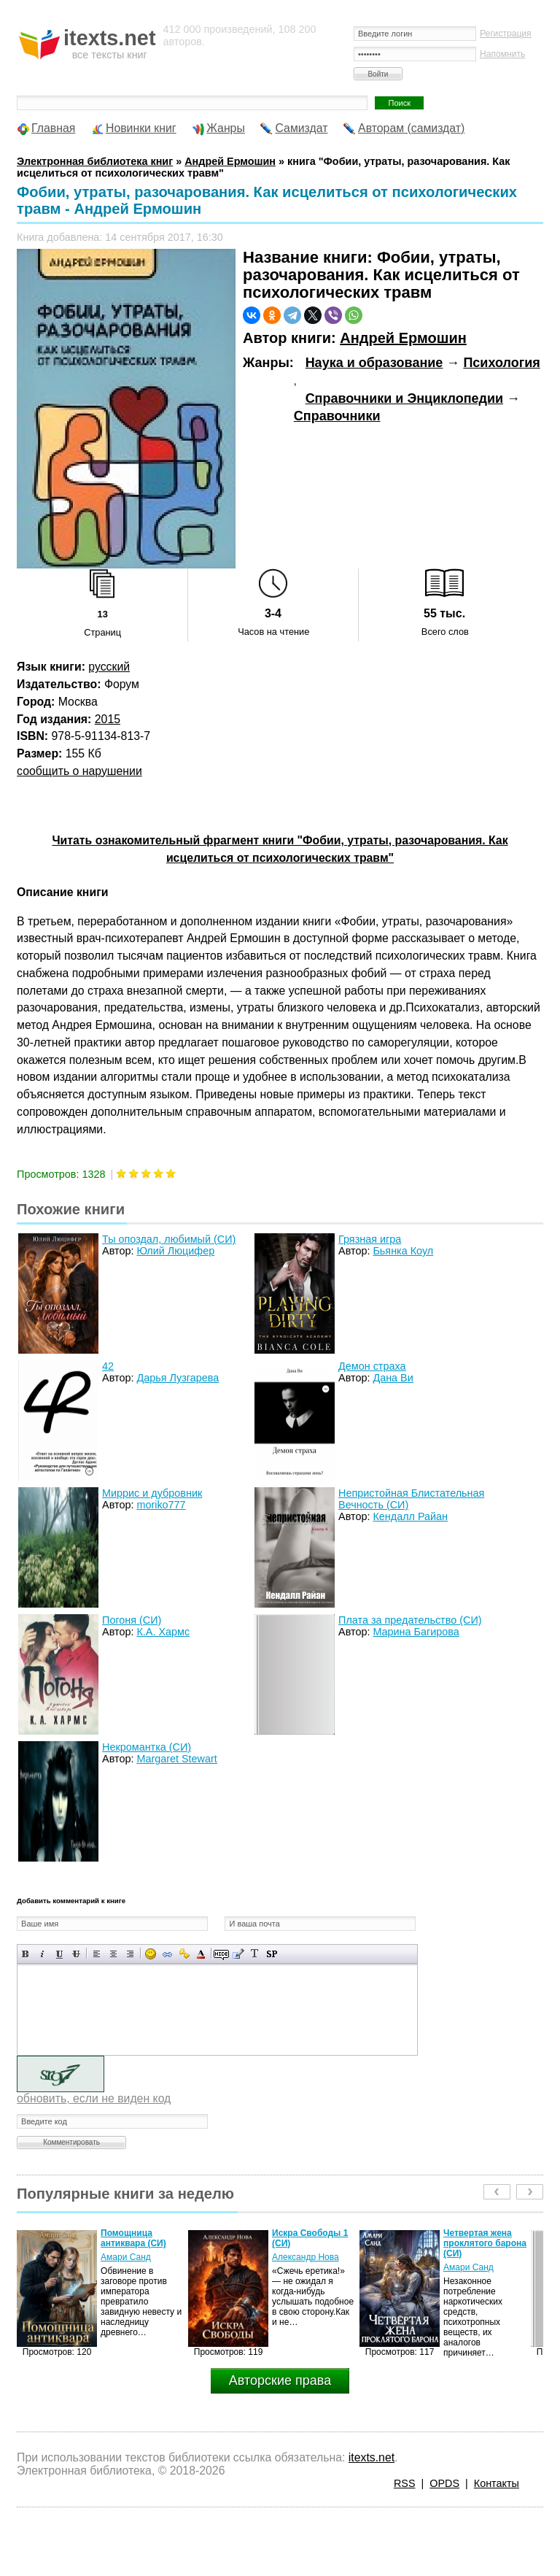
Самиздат (301, 128)
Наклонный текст (42, 1954)
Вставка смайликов (150, 1954)
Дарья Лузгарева (177, 1378)
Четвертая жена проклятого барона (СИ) (484, 2243)
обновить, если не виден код (94, 2098)
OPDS (444, 2483)
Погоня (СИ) (131, 1620)
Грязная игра (369, 1239)
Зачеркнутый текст (76, 1954)
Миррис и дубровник (152, 1493)
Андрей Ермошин (403, 338)
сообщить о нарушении (79, 771)
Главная (53, 128)
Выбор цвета (200, 1954)
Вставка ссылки (167, 1954)
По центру (113, 1954)
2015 (107, 719)
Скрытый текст (221, 1954)
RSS (405, 2483)
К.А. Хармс (163, 1632)
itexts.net (371, 2457)
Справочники (337, 416)
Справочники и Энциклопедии (404, 398)
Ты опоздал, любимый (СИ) (169, 1239)
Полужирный (26, 1954)
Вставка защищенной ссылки (184, 1954)
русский (109, 666)
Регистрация (506, 33)
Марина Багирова (416, 1632)
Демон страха (371, 1366)
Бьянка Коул (403, 1251)
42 (108, 1366)
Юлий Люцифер (175, 1251)
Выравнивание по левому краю (96, 1954)
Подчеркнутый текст (59, 1954)
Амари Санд (126, 2257)
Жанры (225, 128)
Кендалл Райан (410, 1516)
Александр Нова (305, 2257)
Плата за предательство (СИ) (409, 1620)
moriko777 (160, 1505)
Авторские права (280, 2380)
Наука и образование (374, 362)
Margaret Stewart (176, 1759)
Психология (501, 362)
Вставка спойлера (271, 1954)
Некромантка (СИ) (146, 1747)
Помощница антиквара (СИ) (133, 2238)
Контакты (496, 2483)
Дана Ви (393, 1378)
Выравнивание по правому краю (130, 1954)
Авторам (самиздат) (411, 128)
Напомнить (502, 54)
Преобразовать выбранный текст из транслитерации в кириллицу (254, 1954)
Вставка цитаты (238, 1954)
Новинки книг (141, 128)
